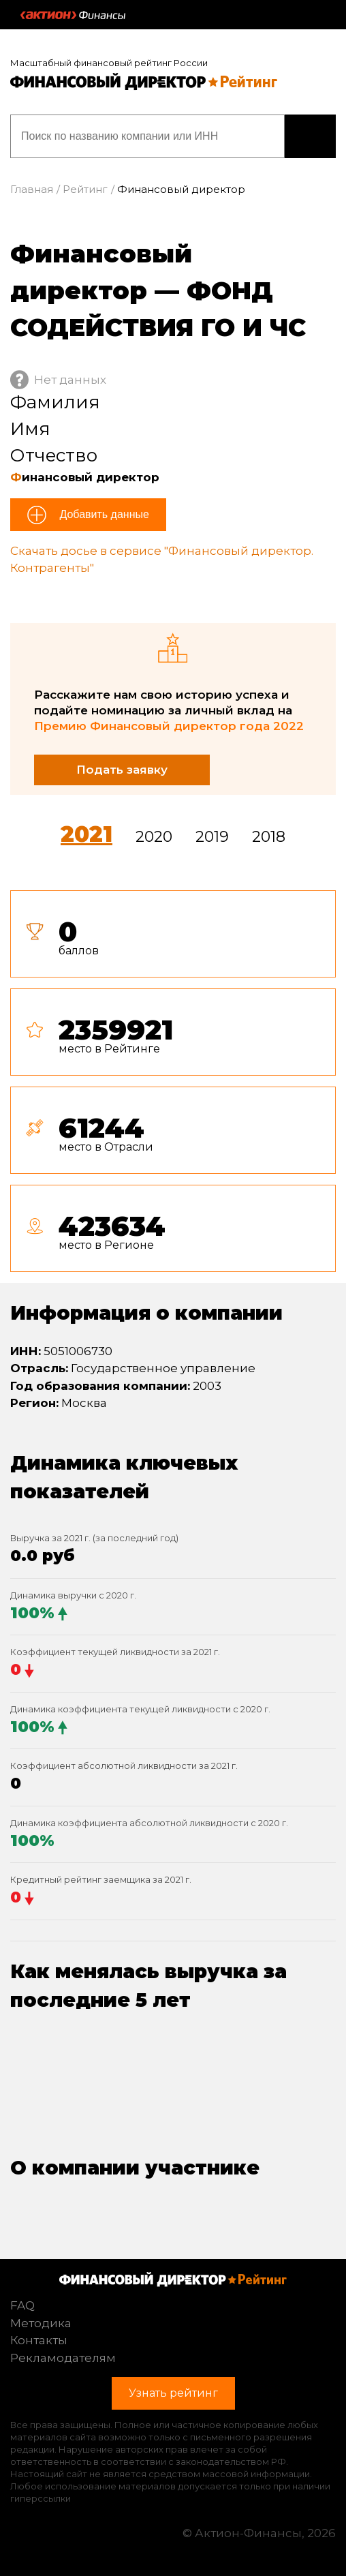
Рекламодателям (63, 2358)
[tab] (173, 1086)
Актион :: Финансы (72, 15)
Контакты (38, 2340)
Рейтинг (85, 189)
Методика (41, 2323)
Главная (31, 189)
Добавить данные (103, 514)
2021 (86, 834)
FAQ (22, 2305)
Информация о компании (146, 1312)
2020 (154, 837)
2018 (268, 837)
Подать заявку (122, 769)
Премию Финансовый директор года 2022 (169, 726)
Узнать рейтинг (310, 136)
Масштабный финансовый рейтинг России (109, 62)
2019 (212, 837)
